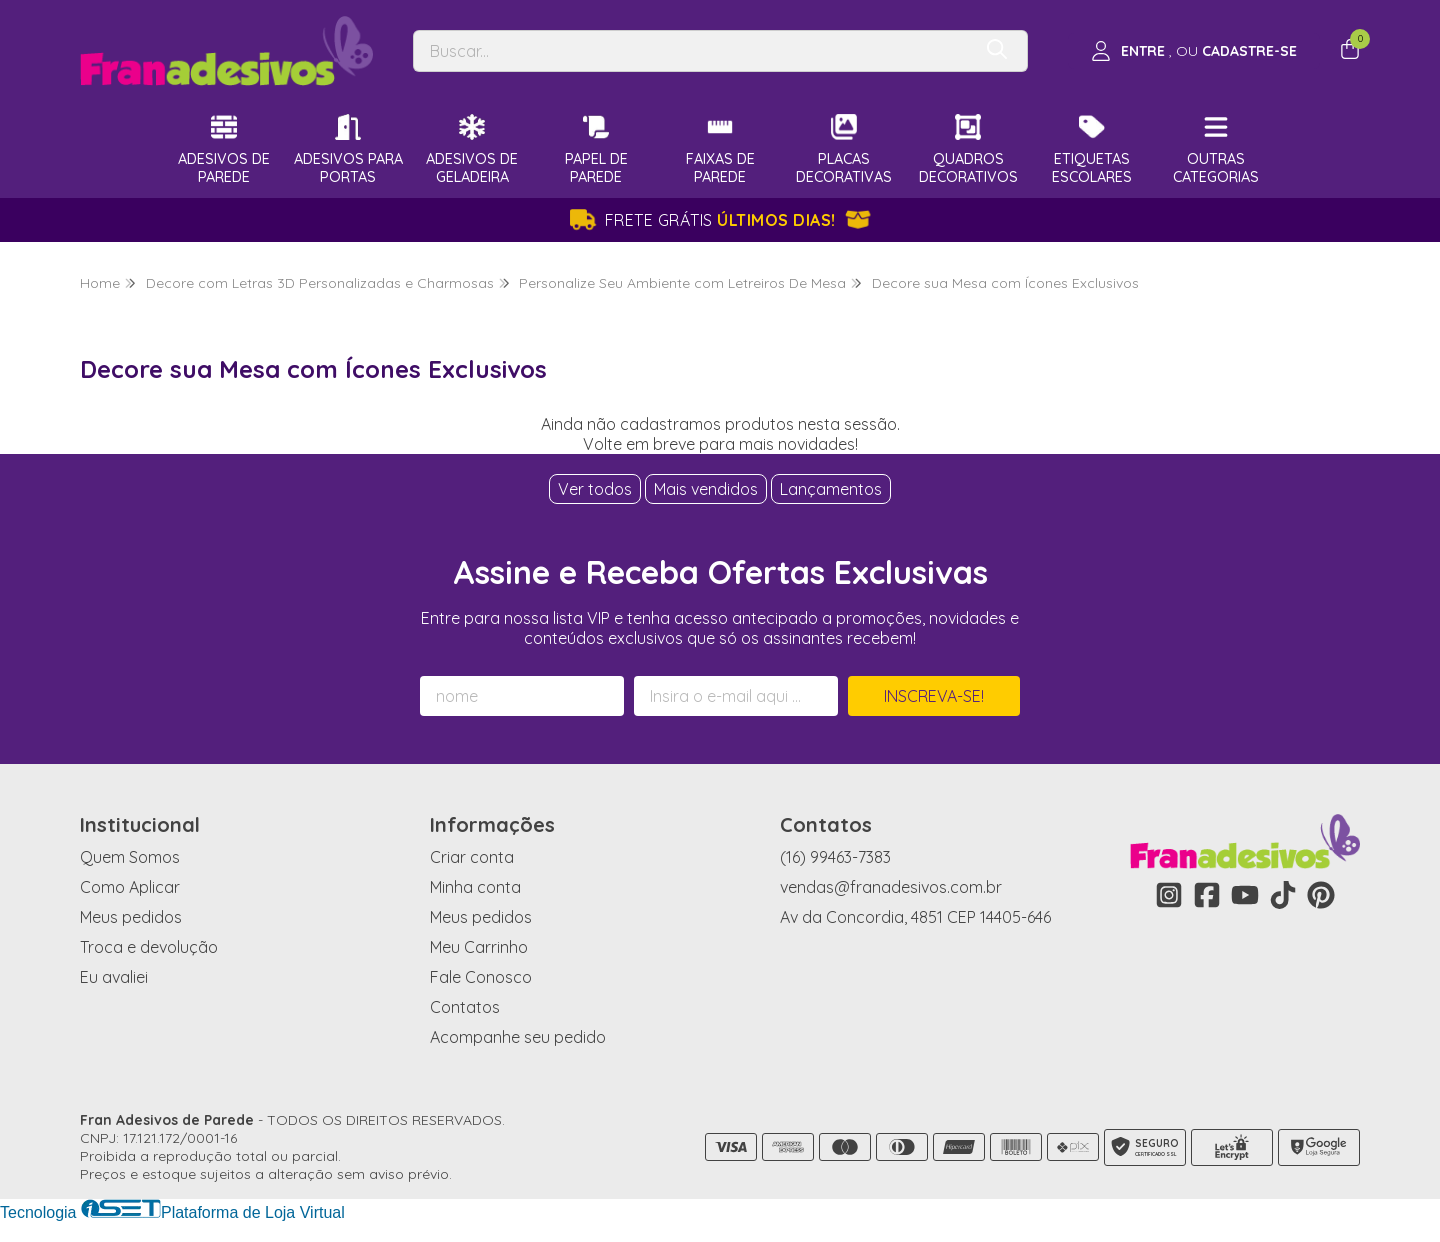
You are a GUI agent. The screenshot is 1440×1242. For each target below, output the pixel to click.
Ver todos (595, 489)
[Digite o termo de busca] (692, 51)
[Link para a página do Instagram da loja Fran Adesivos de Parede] (1169, 895)
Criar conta (472, 857)
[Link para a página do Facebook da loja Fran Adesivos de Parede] (1207, 895)
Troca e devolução (149, 947)
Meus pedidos (131, 917)
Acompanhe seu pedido (518, 1037)
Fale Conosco (481, 977)
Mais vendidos (706, 489)
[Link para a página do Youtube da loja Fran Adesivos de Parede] (1245, 895)
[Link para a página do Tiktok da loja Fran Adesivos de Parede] (1283, 895)
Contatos (465, 1007)
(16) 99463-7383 (835, 857)
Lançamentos (831, 489)
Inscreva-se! (934, 696)
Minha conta (475, 887)
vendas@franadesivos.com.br (891, 887)
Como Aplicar (130, 887)
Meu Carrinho (479, 947)
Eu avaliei (114, 977)
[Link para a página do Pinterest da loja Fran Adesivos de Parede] (1321, 895)
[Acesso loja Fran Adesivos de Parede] (1194, 51)
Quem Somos (130, 857)
